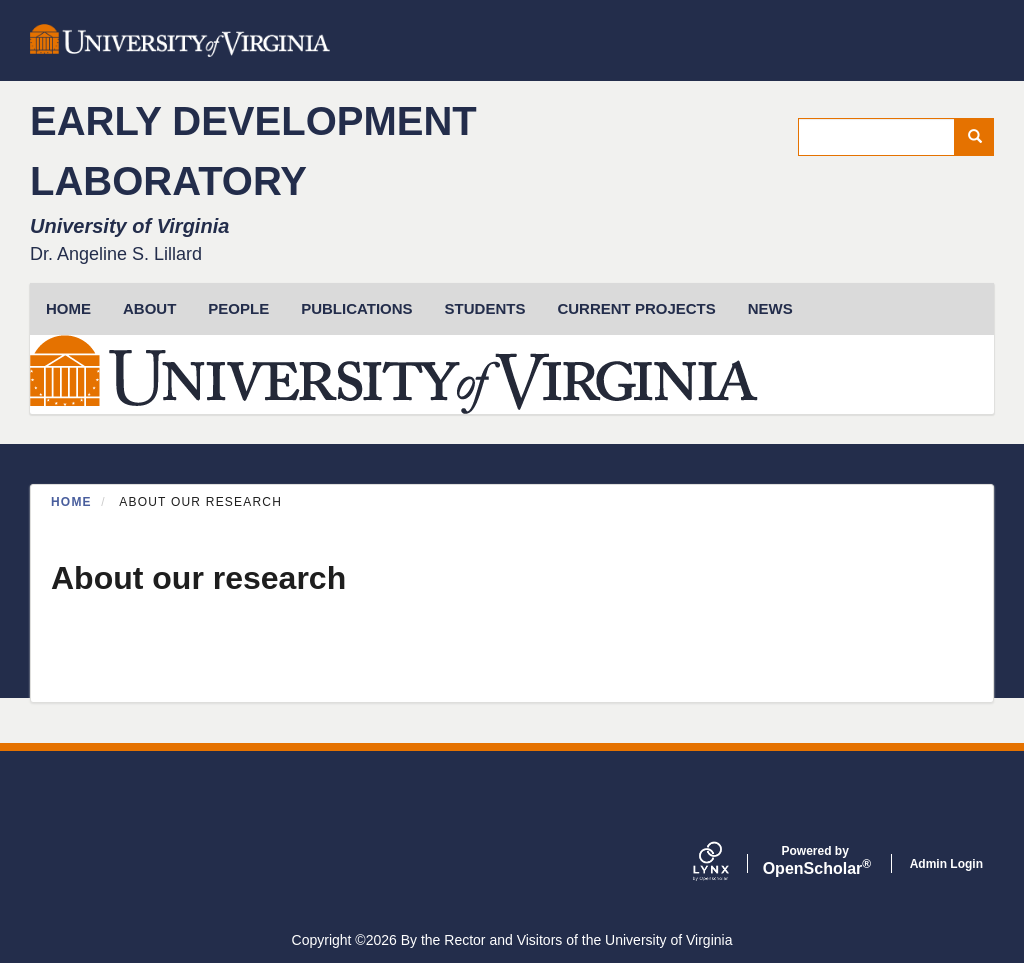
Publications (356, 308)
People (238, 308)
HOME (68, 308)
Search (981, 137)
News (770, 308)
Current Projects (636, 308)
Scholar (815, 861)
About (149, 308)
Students (485, 308)
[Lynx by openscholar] (728, 863)
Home (71, 502)
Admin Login (946, 864)
